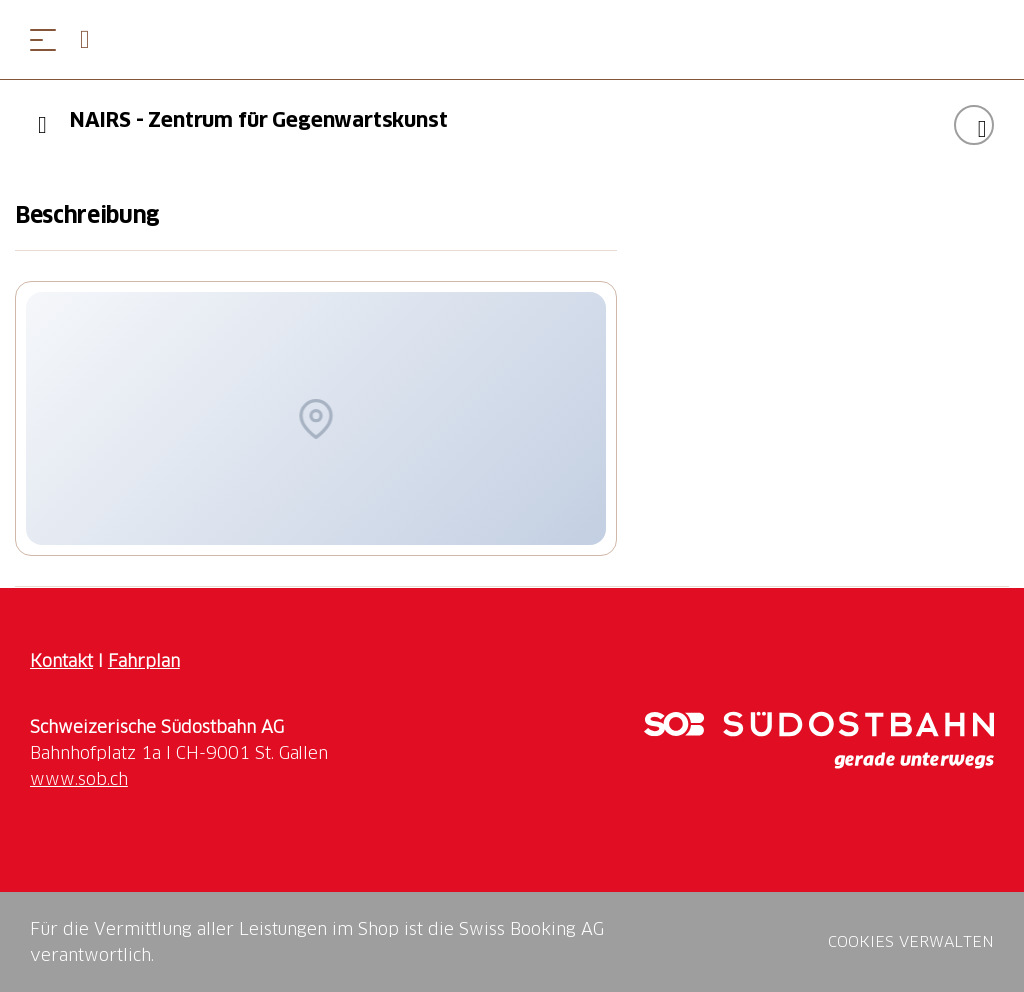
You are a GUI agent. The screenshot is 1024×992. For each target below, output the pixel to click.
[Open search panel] (93, 39)
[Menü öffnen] (43, 39)
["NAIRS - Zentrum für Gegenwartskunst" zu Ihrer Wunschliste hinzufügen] (974, 125)
